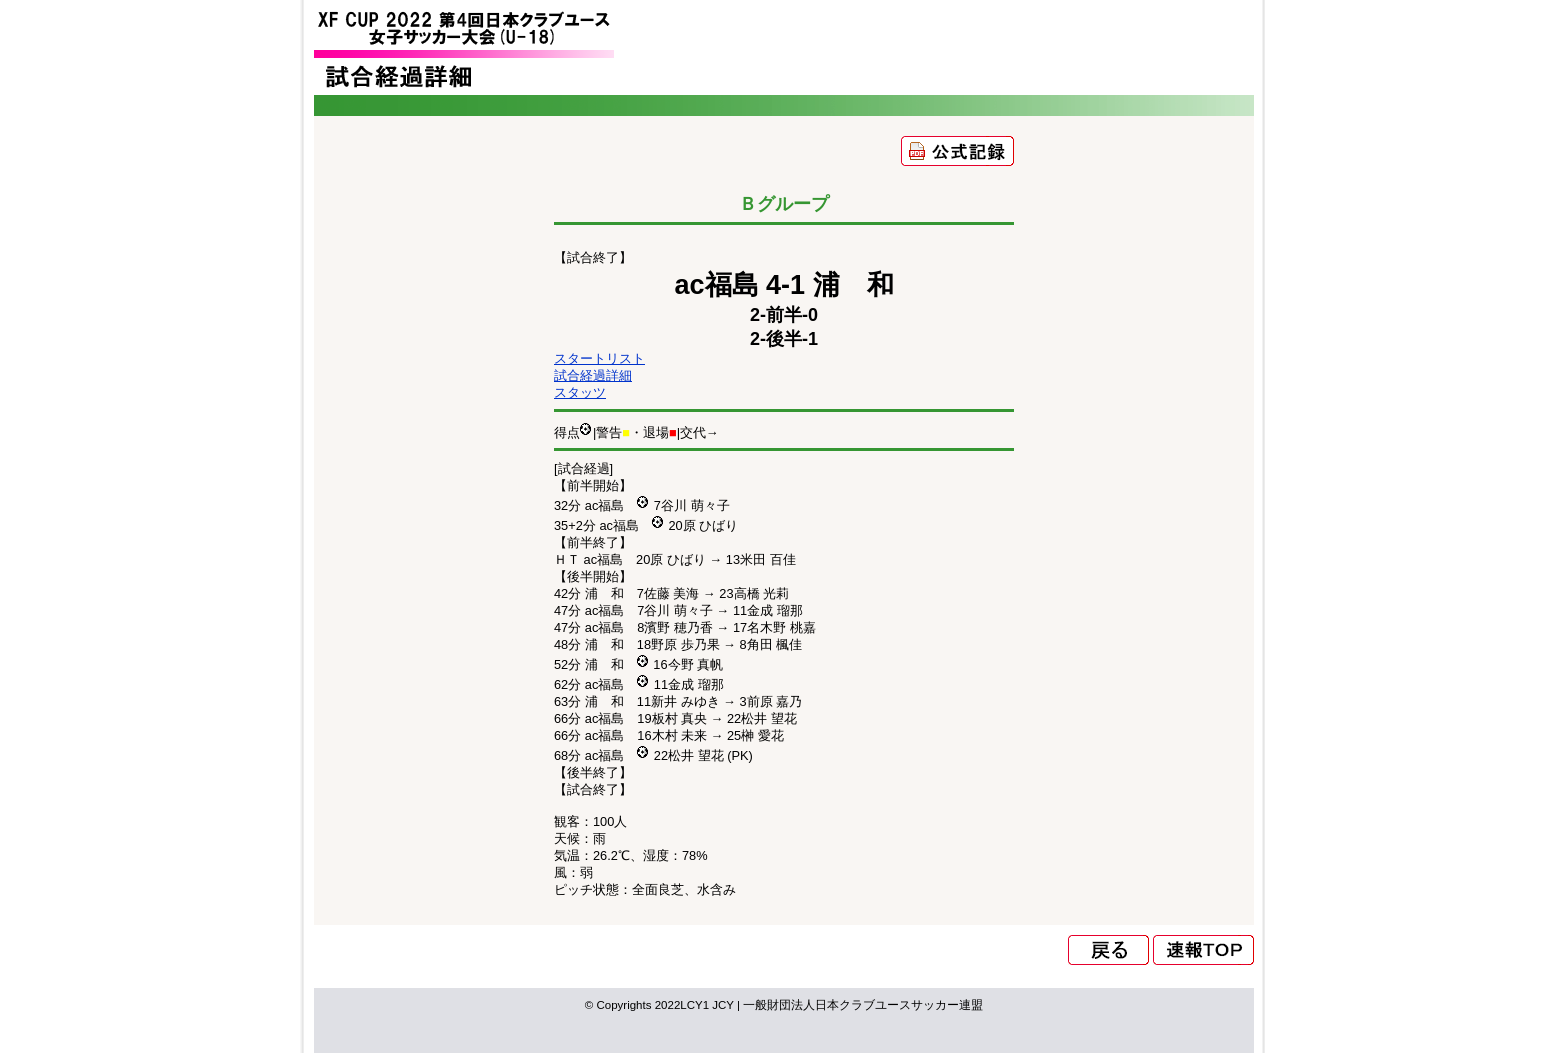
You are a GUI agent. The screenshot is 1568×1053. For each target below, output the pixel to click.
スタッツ (580, 392)
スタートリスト (599, 358)
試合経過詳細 (593, 375)
